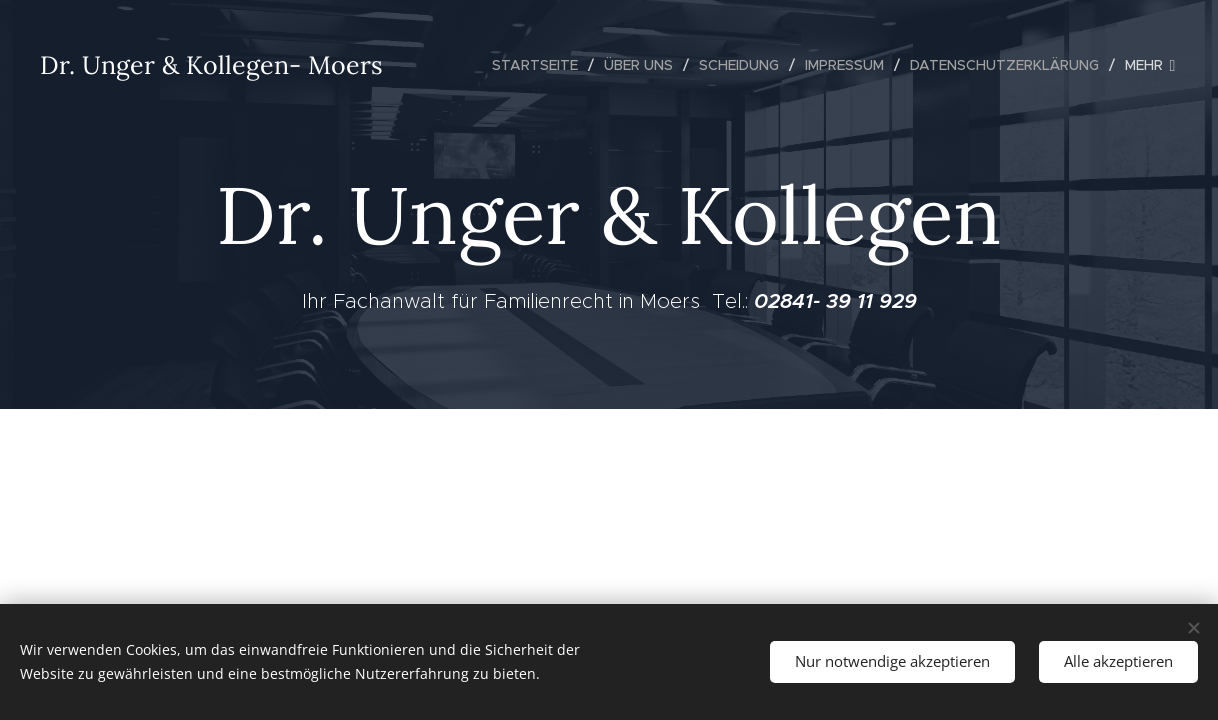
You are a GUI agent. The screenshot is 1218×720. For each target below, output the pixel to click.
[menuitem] (540, 65)
